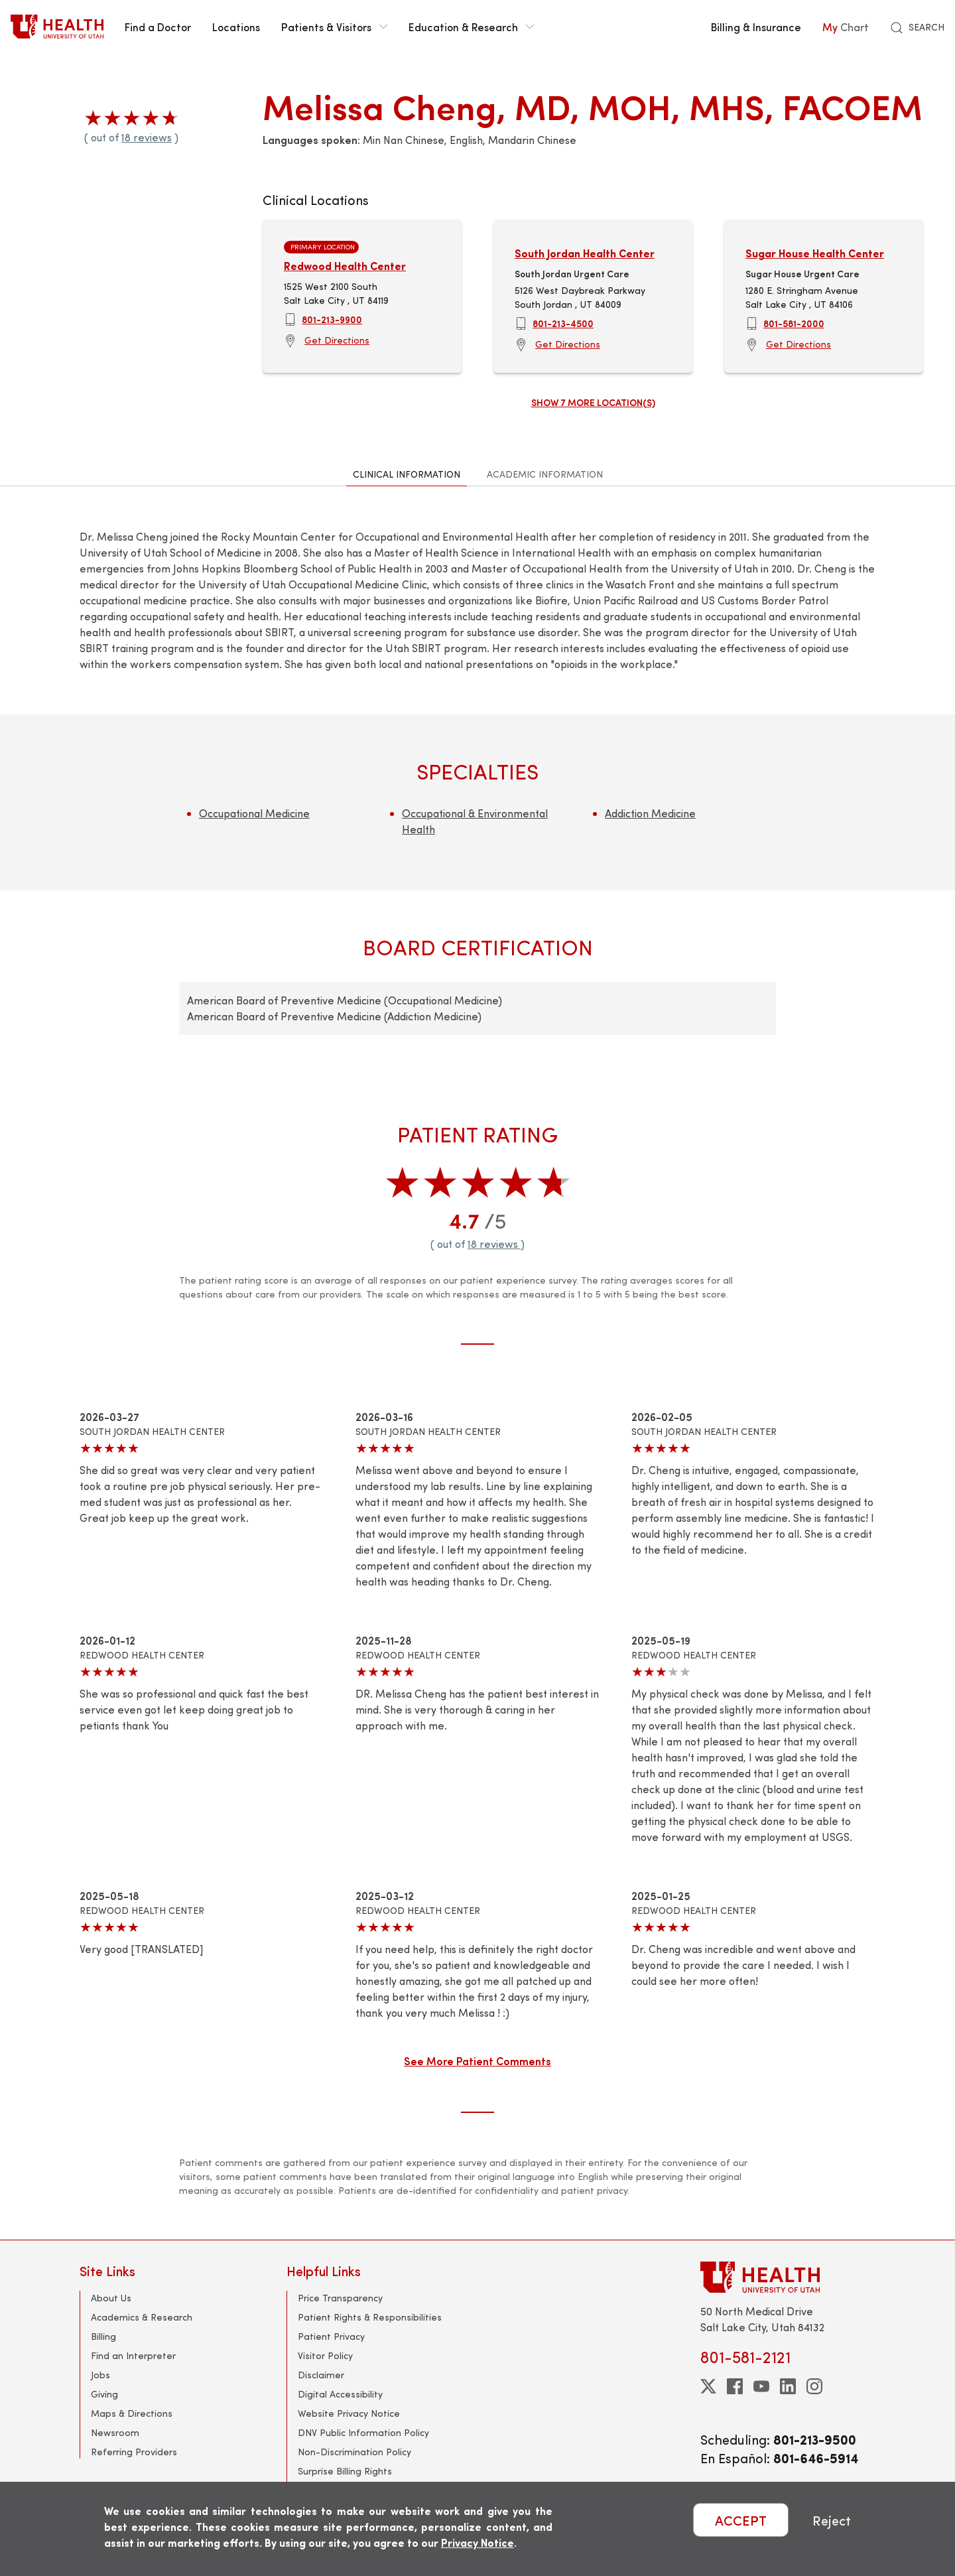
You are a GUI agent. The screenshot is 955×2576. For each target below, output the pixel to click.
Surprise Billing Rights (345, 2471)
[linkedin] (788, 2386)
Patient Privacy (331, 2336)
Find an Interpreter (133, 2355)
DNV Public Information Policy (363, 2432)
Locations (236, 26)
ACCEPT (741, 2520)
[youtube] (761, 2386)
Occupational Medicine (254, 813)
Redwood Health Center (345, 265)
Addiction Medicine (650, 813)
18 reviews (146, 137)
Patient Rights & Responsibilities (370, 2317)
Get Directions (336, 340)
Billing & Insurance (756, 26)
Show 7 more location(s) (593, 402)
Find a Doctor (158, 26)
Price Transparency (340, 2297)
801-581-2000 (793, 323)
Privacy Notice (477, 2542)
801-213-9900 (332, 319)
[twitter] (708, 2386)
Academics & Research (141, 2317)
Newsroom (115, 2432)
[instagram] (814, 2386)
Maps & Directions (131, 2413)
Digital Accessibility (340, 2394)
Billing (103, 2336)
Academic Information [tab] (545, 474)
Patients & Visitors (334, 26)
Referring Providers (134, 2451)
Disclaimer (321, 2374)
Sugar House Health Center (814, 253)
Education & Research (471, 26)
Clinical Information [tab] (406, 474)
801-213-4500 (563, 323)
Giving (104, 2394)
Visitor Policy (325, 2355)
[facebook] (735, 2386)
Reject (831, 2520)
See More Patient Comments (477, 2060)
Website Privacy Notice (349, 2413)
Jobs (100, 2374)
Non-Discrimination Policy (354, 2451)
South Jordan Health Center (585, 253)
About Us (111, 2297)
